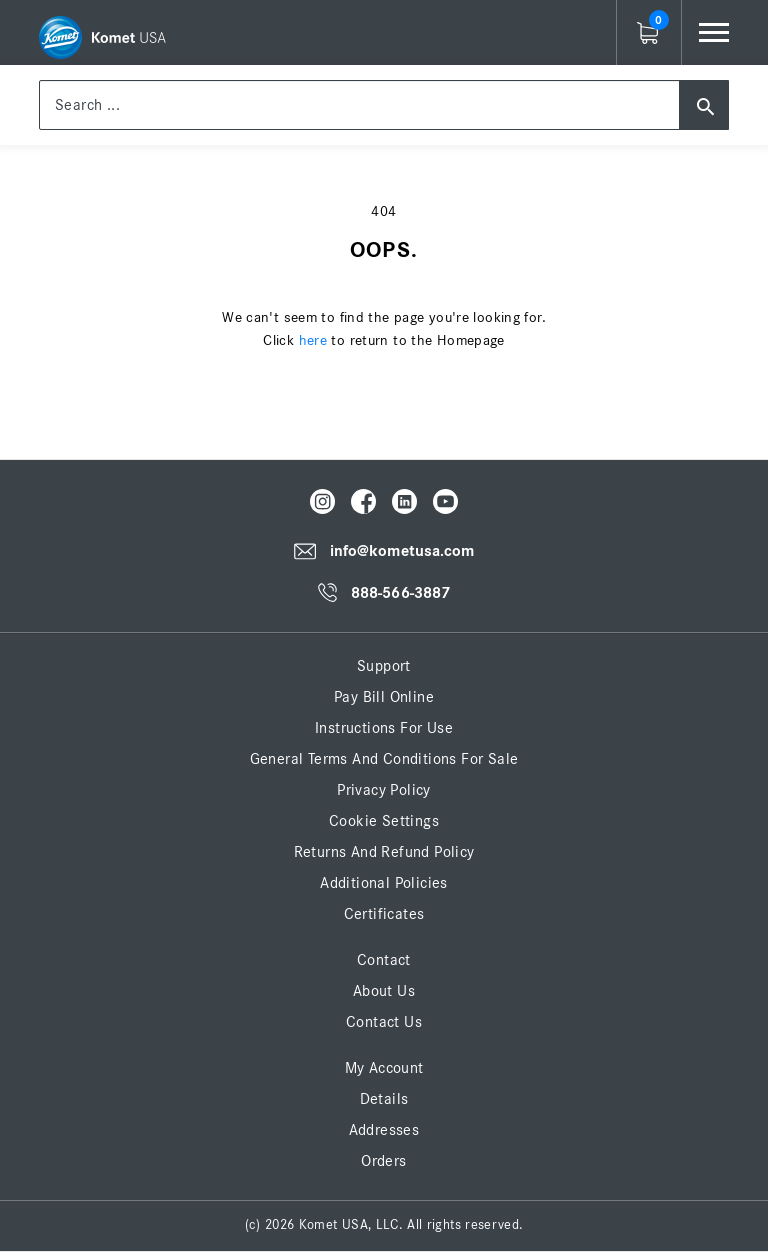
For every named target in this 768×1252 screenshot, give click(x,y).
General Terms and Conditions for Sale (384, 759)
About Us (384, 991)
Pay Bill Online (384, 697)
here (313, 340)
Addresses (384, 1130)
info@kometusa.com (402, 551)
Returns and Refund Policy (384, 852)
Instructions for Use (384, 728)
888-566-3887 (400, 593)
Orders (383, 1161)
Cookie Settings (384, 821)
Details (384, 1099)
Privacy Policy (384, 790)
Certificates (384, 914)
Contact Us (384, 1022)
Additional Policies (384, 883)
